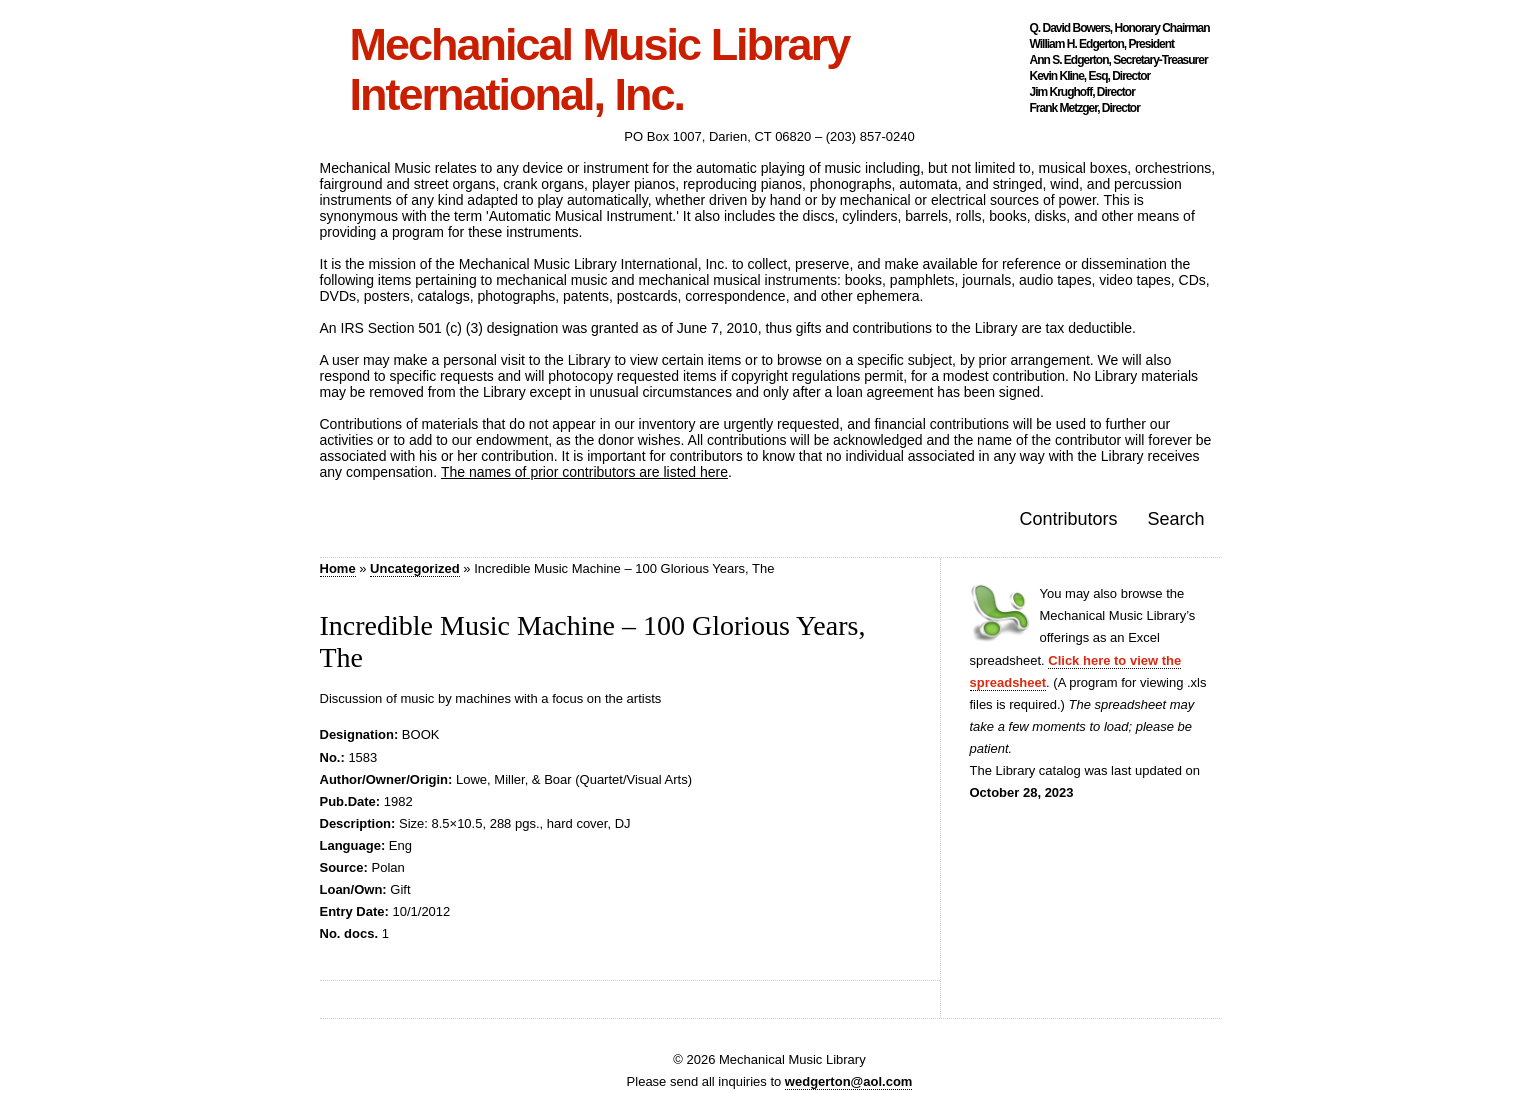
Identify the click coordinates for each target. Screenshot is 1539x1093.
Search (1175, 519)
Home (338, 568)
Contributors (1068, 519)
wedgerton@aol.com (849, 1081)
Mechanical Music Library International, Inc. (600, 70)
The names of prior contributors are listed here (584, 472)
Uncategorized (415, 568)
